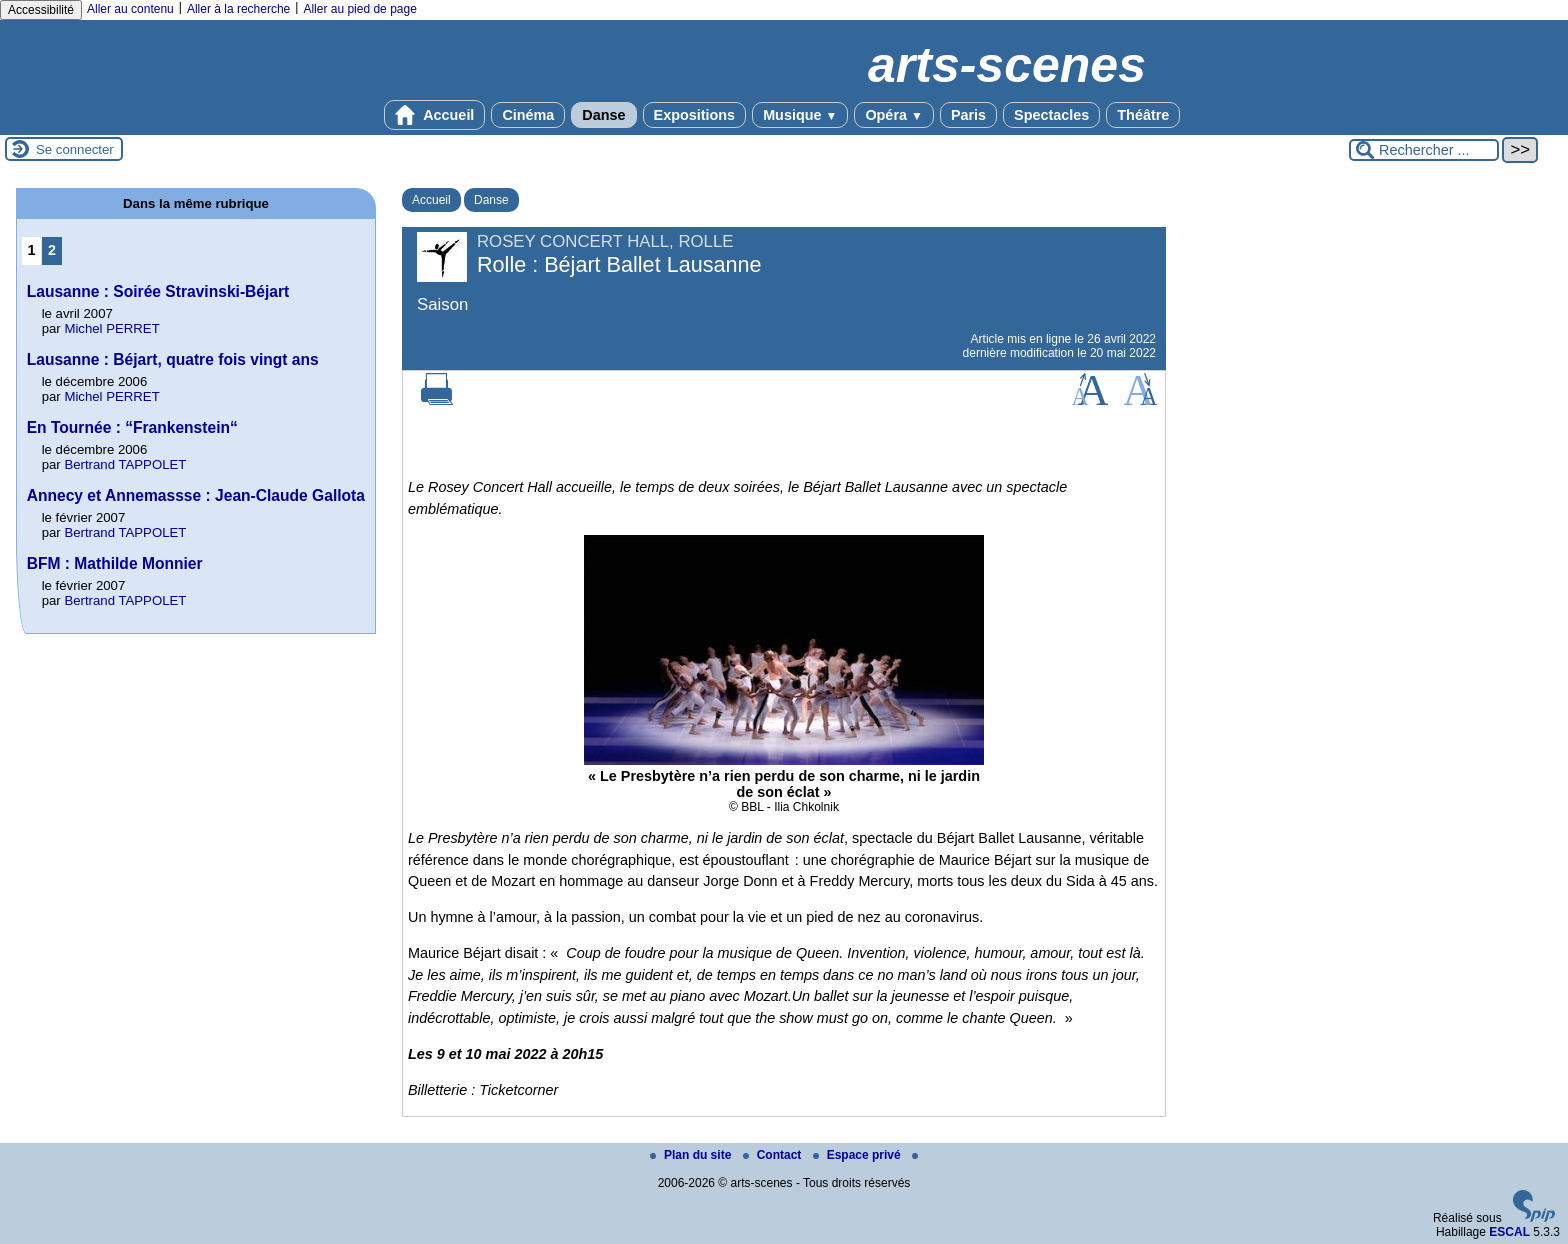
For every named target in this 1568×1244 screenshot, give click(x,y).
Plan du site (692, 1155)
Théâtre (1143, 115)
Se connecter (75, 149)
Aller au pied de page (359, 9)
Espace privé (858, 1155)
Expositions (695, 115)
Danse (603, 115)
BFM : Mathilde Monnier (115, 563)
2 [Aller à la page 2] (52, 250)
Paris (968, 115)
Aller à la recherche (238, 9)
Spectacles (1051, 115)
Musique (800, 115)
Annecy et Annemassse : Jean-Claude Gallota (196, 495)
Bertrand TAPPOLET (125, 464)
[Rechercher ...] (1424, 150)
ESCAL (1509, 1232)
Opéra (893, 115)
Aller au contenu (130, 9)
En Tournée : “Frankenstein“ (132, 427)
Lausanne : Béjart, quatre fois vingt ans (173, 359)
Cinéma (528, 115)
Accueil (435, 115)
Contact (774, 1155)
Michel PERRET (111, 328)
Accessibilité (41, 10)
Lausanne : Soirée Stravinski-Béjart (158, 291)
